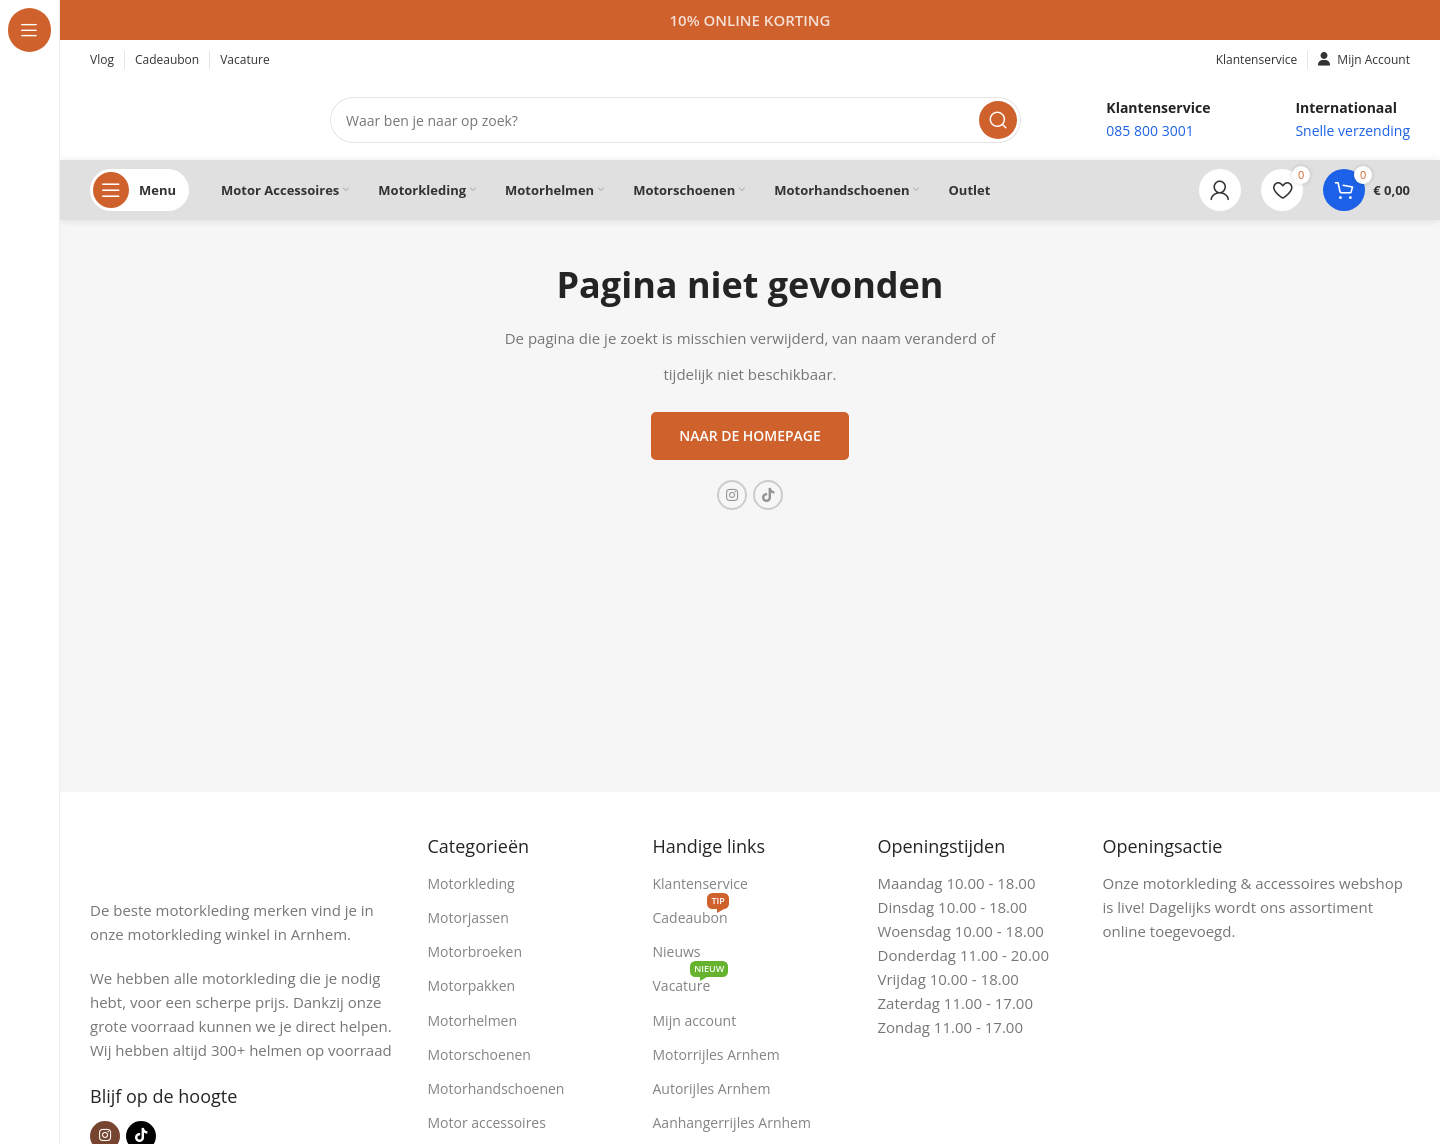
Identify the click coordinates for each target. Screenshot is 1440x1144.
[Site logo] (190, 118)
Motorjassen (468, 917)
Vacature (691, 982)
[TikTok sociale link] (768, 495)
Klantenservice (700, 883)
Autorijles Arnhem (712, 1088)
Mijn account (695, 1020)
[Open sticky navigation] (139, 190)
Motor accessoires (487, 1122)
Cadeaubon (691, 914)
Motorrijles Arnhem (716, 1054)
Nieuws (677, 951)
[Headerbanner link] (750, 20)
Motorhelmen (473, 1020)
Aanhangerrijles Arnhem (732, 1122)
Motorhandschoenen (496, 1088)
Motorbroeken (475, 951)
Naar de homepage (750, 435)
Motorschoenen (479, 1054)
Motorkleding (471, 883)
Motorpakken (472, 985)
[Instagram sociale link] (732, 495)
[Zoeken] (675, 120)
